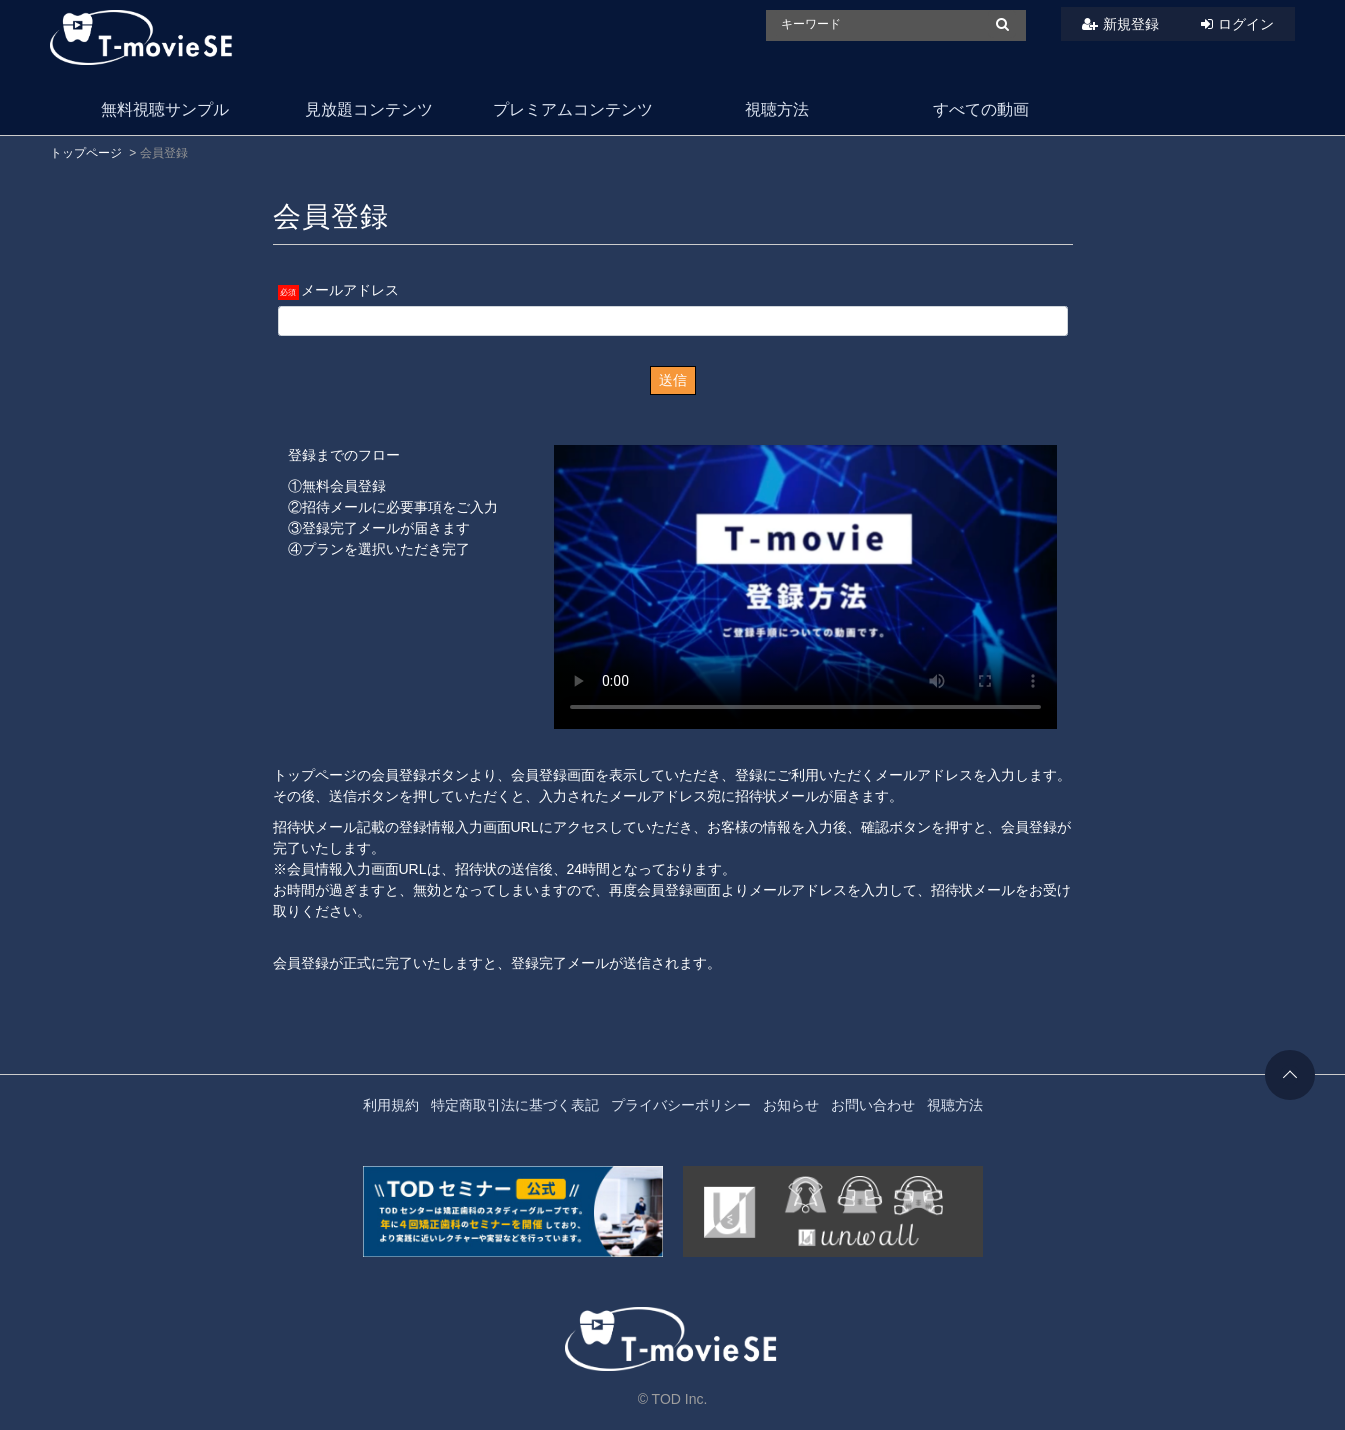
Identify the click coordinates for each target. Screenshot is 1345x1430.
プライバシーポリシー (681, 1105)
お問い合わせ (873, 1105)
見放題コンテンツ (369, 109)
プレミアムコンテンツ (573, 109)
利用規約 (391, 1105)
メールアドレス (350, 290)
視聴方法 (777, 109)
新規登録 (1131, 24)
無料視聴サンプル (165, 109)
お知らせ (791, 1105)
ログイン (1246, 24)
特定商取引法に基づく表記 (515, 1105)
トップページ (86, 153)
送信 (673, 380)
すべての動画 (981, 109)
